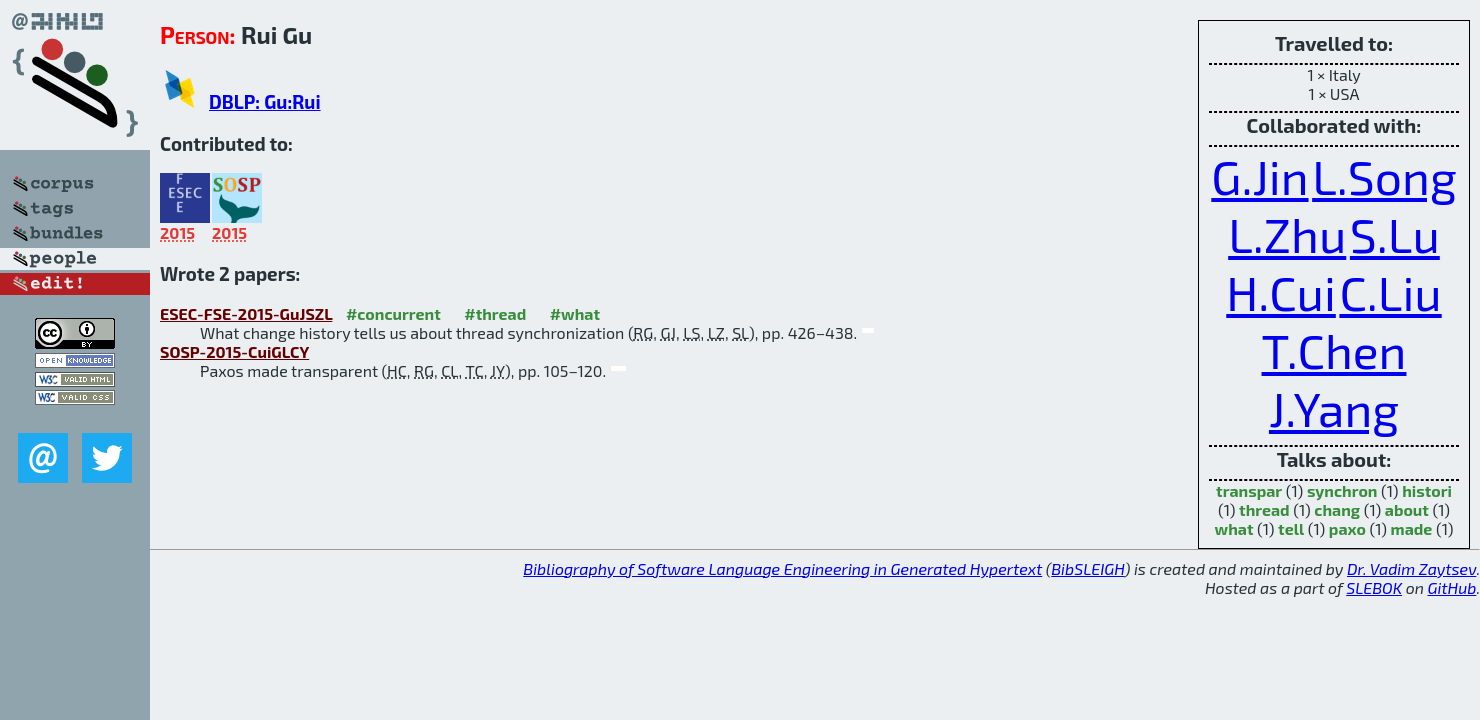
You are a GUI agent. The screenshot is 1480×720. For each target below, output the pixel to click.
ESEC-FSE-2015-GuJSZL (246, 313)
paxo (1347, 528)
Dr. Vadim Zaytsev (1411, 568)
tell (1291, 528)
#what (575, 313)
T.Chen (1334, 350)
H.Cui (1281, 292)
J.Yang (1334, 408)
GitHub (1452, 587)
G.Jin (1259, 176)
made (1412, 528)
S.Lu (1395, 234)
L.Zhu (1287, 234)
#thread (495, 313)
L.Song (1384, 176)
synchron (1342, 490)
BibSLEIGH (1087, 568)
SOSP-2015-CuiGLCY (234, 351)
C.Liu (1390, 292)
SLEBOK (1374, 587)
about (1407, 509)
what (1234, 528)
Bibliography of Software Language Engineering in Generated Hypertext (782, 568)
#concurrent (393, 313)
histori (1427, 490)
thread (1264, 509)
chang (1337, 509)
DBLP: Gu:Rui (265, 101)
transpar (1249, 490)
